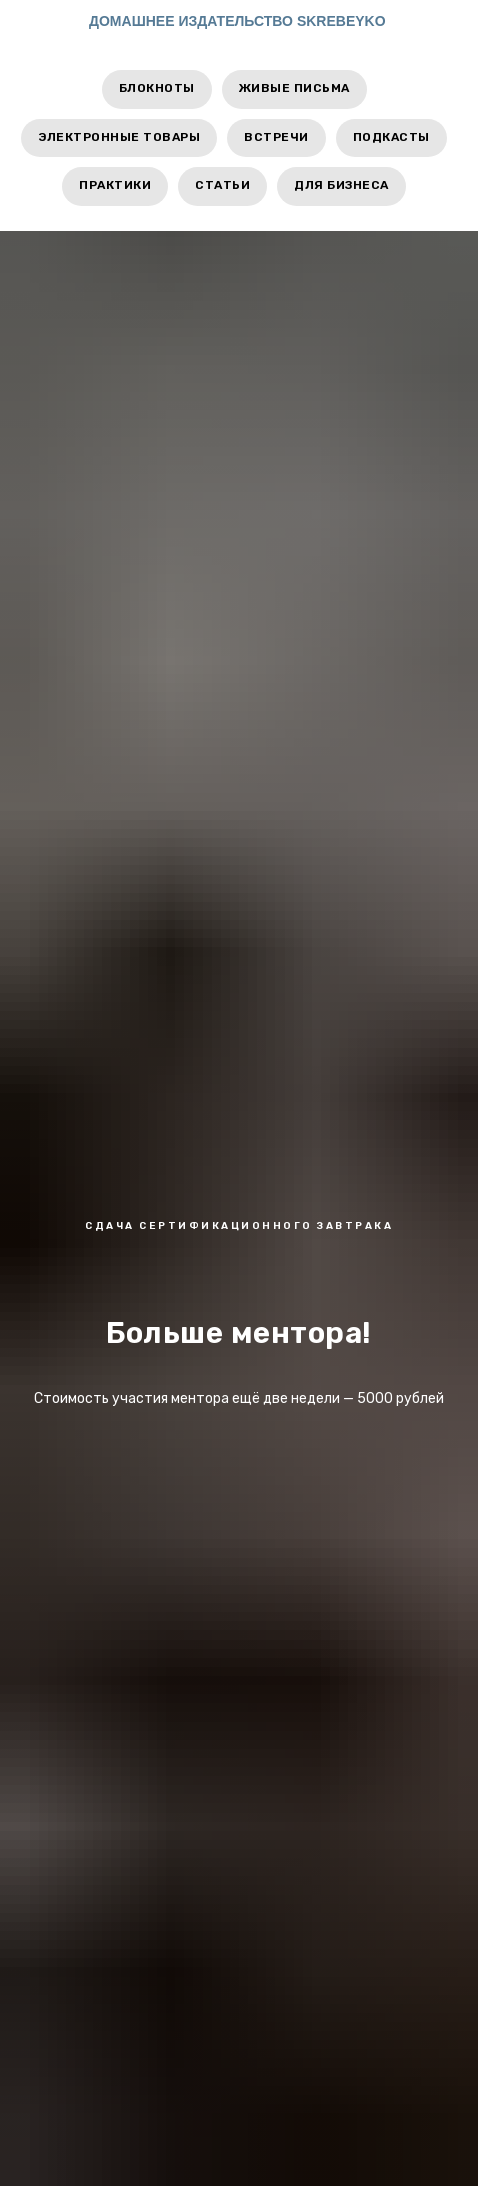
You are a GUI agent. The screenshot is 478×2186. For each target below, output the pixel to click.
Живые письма (294, 88)
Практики (115, 185)
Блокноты (157, 88)
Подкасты (391, 137)
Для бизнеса (341, 185)
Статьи (222, 185)
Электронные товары (119, 137)
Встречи (276, 137)
